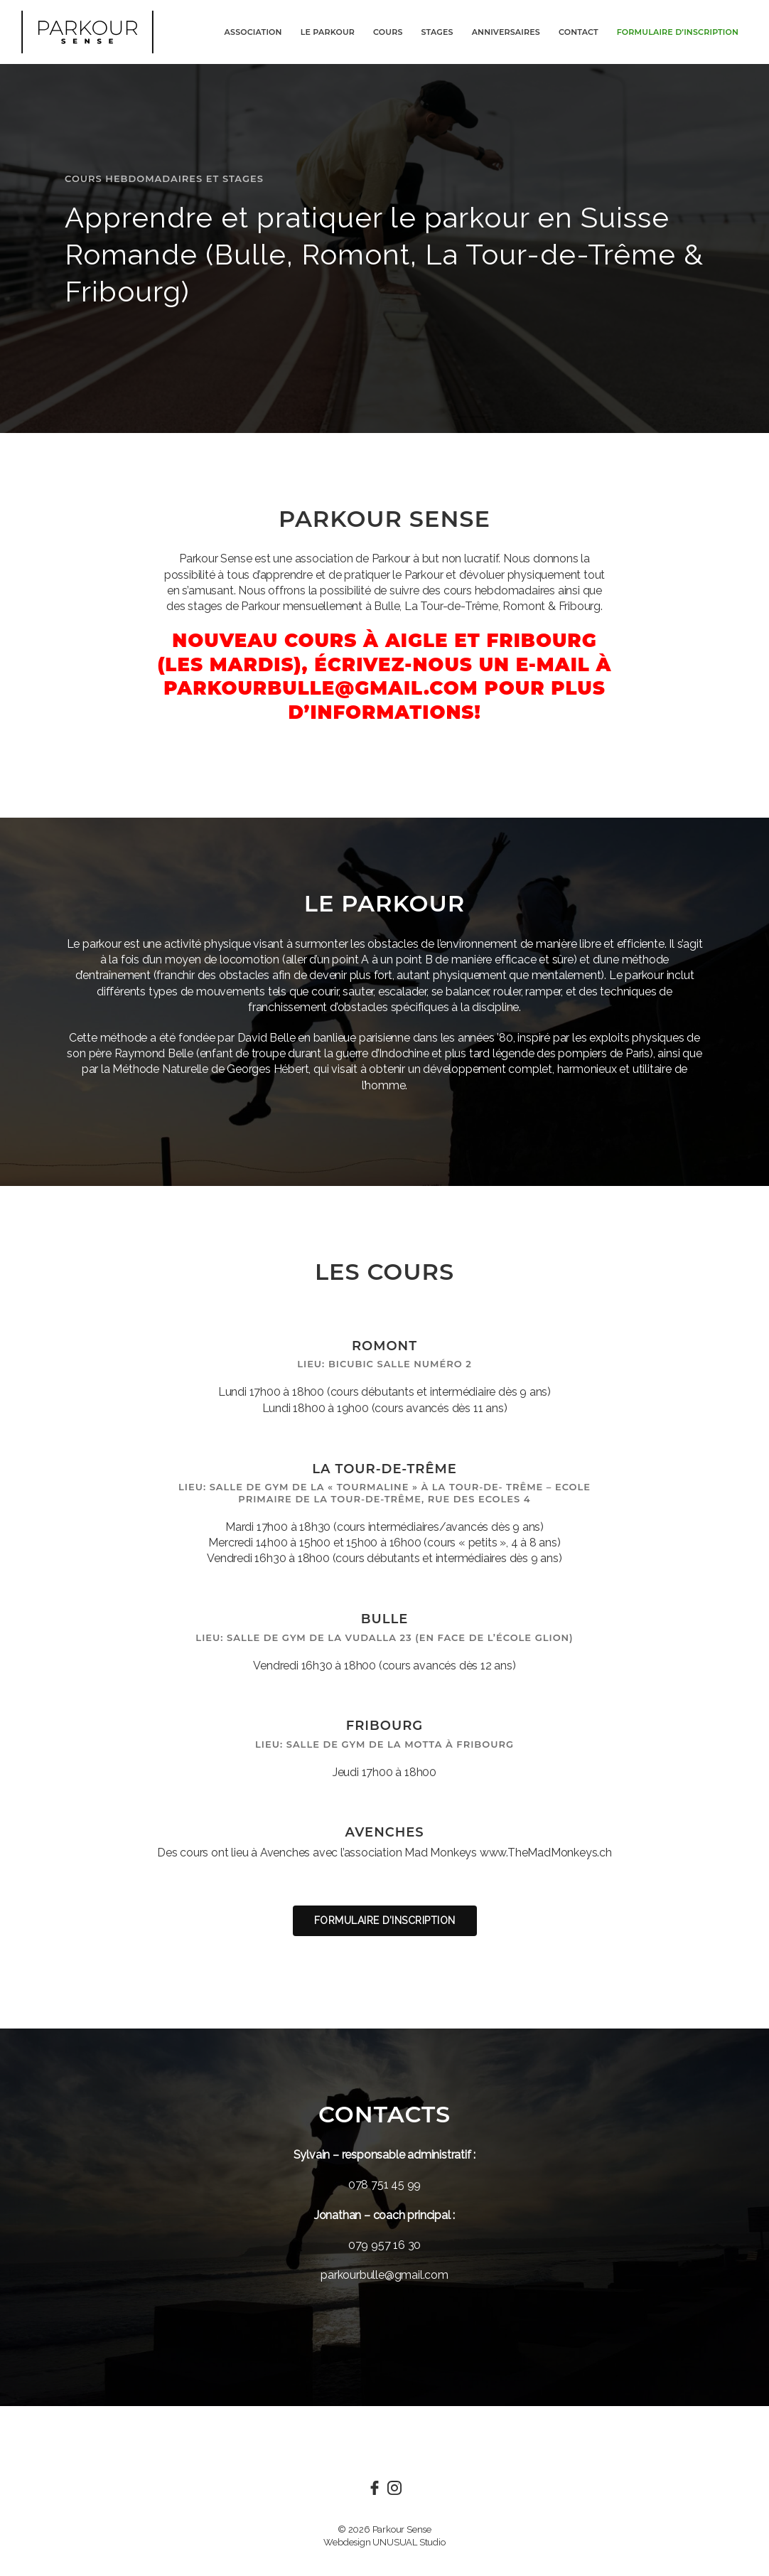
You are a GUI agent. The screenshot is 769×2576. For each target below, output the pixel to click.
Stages (437, 32)
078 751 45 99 (384, 2184)
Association (253, 32)
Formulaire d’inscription (677, 32)
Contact (578, 32)
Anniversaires (506, 32)
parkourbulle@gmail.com (384, 2275)
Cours (387, 32)
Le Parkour (328, 32)
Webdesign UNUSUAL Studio (384, 2542)
